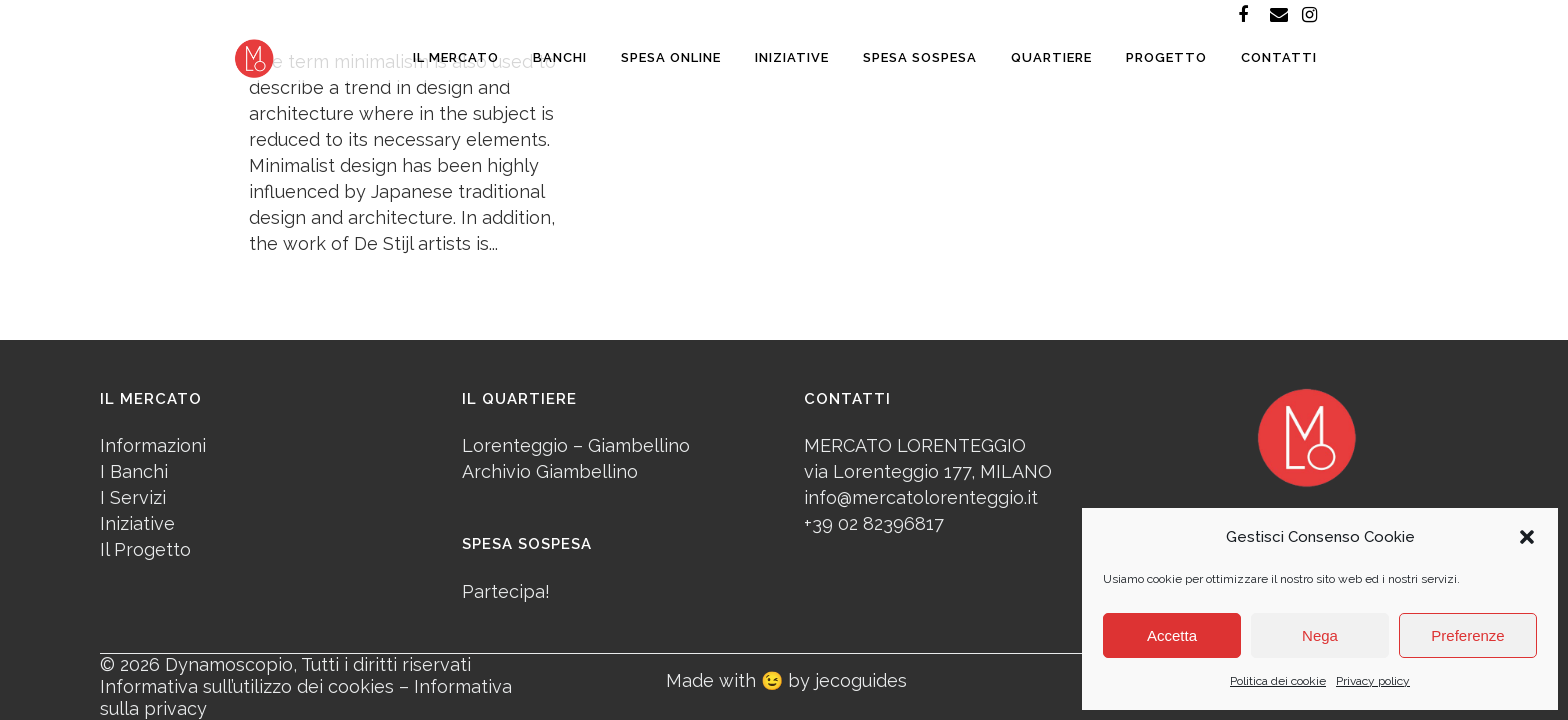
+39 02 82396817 (874, 523)
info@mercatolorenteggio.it (921, 497)
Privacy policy (1373, 681)
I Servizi (133, 497)
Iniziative (137, 523)
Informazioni (153, 445)
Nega (1320, 635)
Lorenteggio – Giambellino (576, 445)
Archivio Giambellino (550, 471)
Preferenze (1467, 635)
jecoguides (861, 680)
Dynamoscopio (229, 664)
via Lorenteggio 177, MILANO (928, 471)
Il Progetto (145, 549)
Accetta (1172, 635)
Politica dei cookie (1278, 681)
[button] (1527, 537)
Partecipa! (506, 591)
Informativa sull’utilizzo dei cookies (247, 686)
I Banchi (134, 471)
